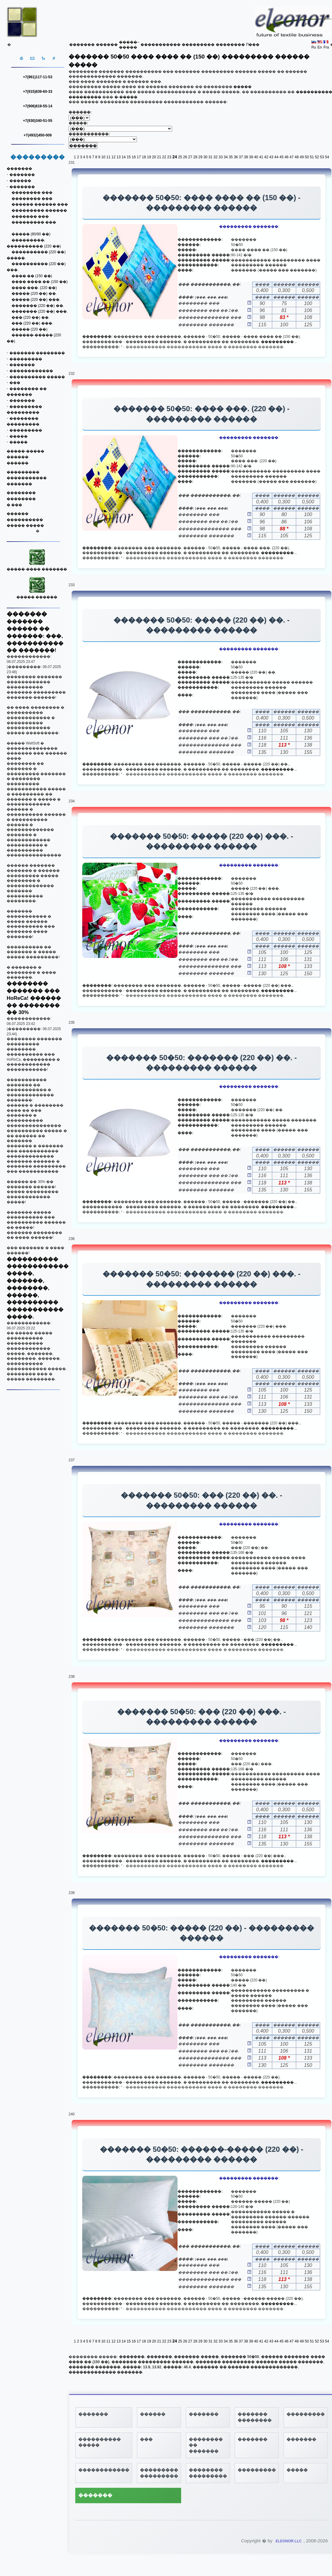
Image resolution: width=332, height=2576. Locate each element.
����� (18, 436)
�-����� (125, 97)
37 (241, 157)
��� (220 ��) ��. (30, 317)
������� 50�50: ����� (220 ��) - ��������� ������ (201, 1933)
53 (322, 157)
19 (149, 157)
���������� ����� (37, 377)
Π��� (253, 44)
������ (107, 44)
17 (139, 157)
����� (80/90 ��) (31, 234)
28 (195, 157)
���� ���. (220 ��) (34, 288)
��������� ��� (34, 222)
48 (297, 157)
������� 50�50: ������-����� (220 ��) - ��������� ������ (201, 2154)
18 (144, 157)
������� (82, 44)
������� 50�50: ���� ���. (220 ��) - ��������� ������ (201, 414)
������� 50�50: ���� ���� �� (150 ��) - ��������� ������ (201, 202)
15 (128, 157)
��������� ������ (39, 210)
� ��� (14, 505)
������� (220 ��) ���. (40, 311)
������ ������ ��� (40, 204)
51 (312, 157)
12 (113, 157)
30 (205, 157)
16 (134, 157)
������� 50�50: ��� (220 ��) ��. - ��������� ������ (201, 1500)
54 (327, 157)
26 (185, 157)
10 (103, 157)
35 (231, 157)
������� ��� (30, 216)
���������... (279, 342)
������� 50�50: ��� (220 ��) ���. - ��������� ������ (201, 1717)
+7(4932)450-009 (38, 135)
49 (302, 157)
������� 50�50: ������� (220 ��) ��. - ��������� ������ (201, 1062)
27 (190, 157)
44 (276, 157)
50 (307, 157)
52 (317, 157)
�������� (230, 44)
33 (220, 157)
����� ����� (25, 525)
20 (154, 157)
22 (164, 157)
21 (159, 157)
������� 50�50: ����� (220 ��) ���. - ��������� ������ (201, 841)
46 (286, 157)
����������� (161, 44)
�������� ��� (32, 192)
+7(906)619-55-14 (37, 106)
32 (216, 157)
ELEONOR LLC (289, 2541)
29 (200, 157)
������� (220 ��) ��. (38, 306)
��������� (198, 44)
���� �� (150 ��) (32, 276)
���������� (25, 520)
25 (180, 157)
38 (246, 157)
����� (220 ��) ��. (34, 293)
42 (266, 157)
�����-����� (25, 451)
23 (169, 157)
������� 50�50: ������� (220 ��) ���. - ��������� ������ (201, 1279)
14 (124, 157)
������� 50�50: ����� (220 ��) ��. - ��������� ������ (201, 625)
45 (281, 157)
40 (256, 157)
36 (236, 157)
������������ (31, 371)
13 (118, 157)
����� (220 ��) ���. (36, 299)
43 (271, 157)
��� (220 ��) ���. (32, 323)
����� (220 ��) (30, 329)
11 (108, 157)
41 (261, 157)
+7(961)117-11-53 (37, 77)
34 (226, 157)
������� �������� (37, 353)
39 (251, 157)
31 (210, 157)
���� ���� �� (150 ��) (40, 282)
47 (291, 157)
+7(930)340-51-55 (37, 121)
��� (14, 383)
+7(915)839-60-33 (37, 91)
